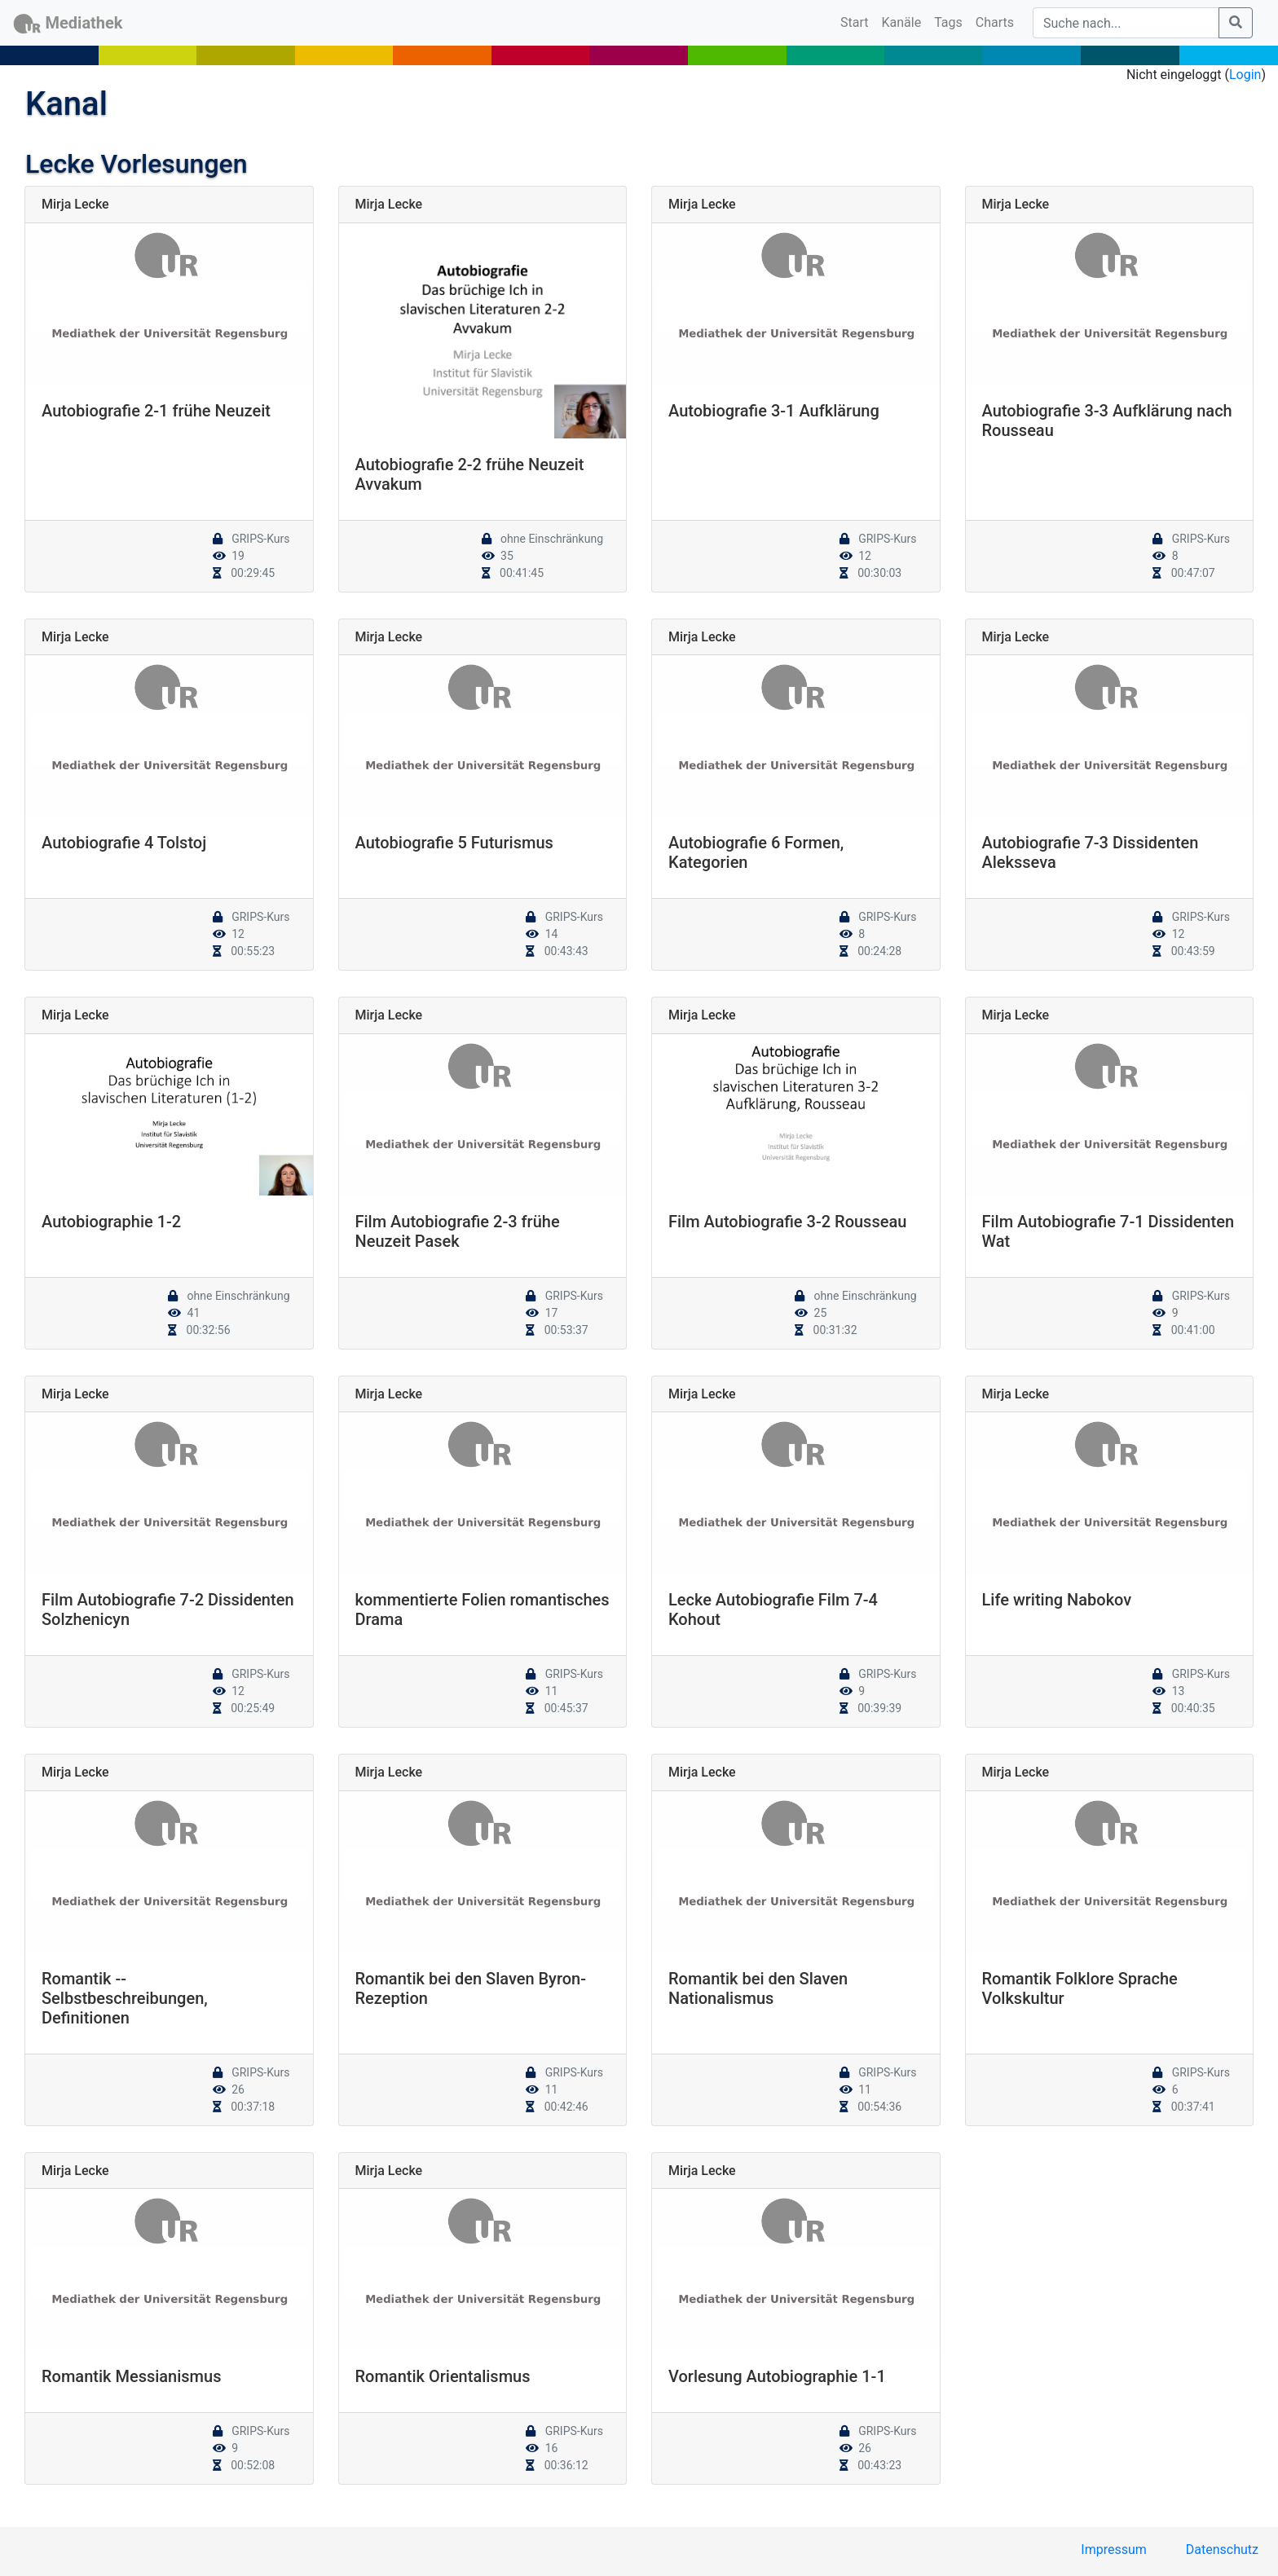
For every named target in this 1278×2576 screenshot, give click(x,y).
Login (1245, 74)
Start (857, 21)
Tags (948, 22)
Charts (995, 22)
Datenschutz (1222, 2549)
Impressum (1114, 2549)
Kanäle (902, 22)
